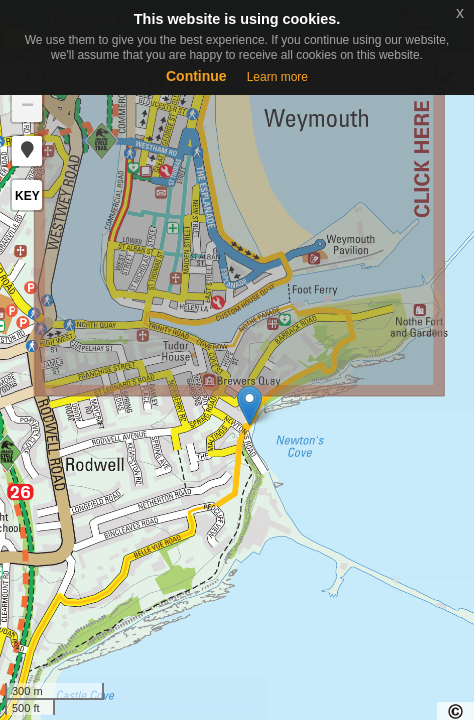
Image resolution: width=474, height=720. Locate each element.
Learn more (277, 77)
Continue (196, 76)
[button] (27, 151)
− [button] (27, 107)
